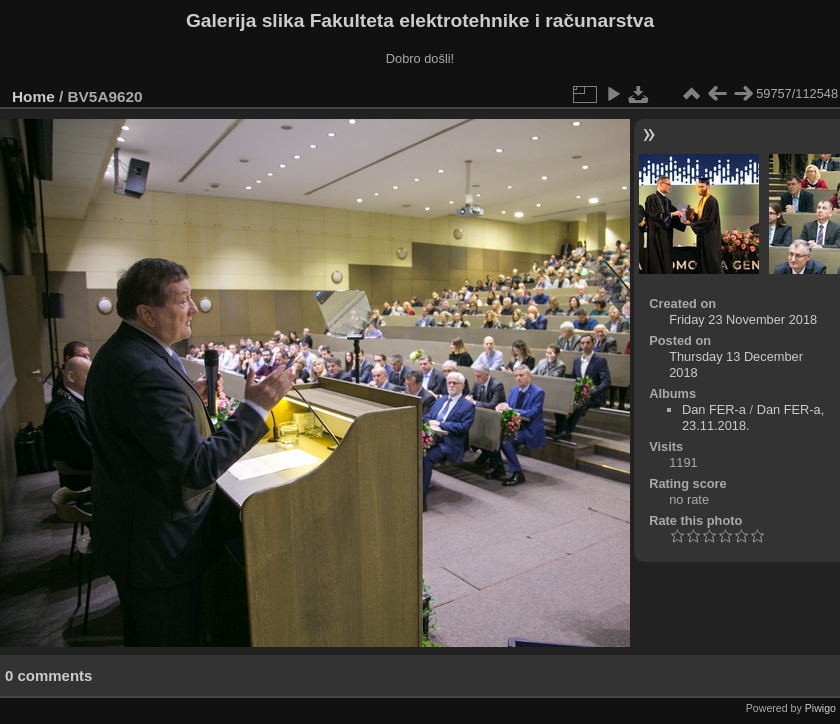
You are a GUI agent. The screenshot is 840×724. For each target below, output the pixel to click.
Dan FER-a (714, 409)
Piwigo (820, 708)
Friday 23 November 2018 (743, 319)
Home (33, 96)
